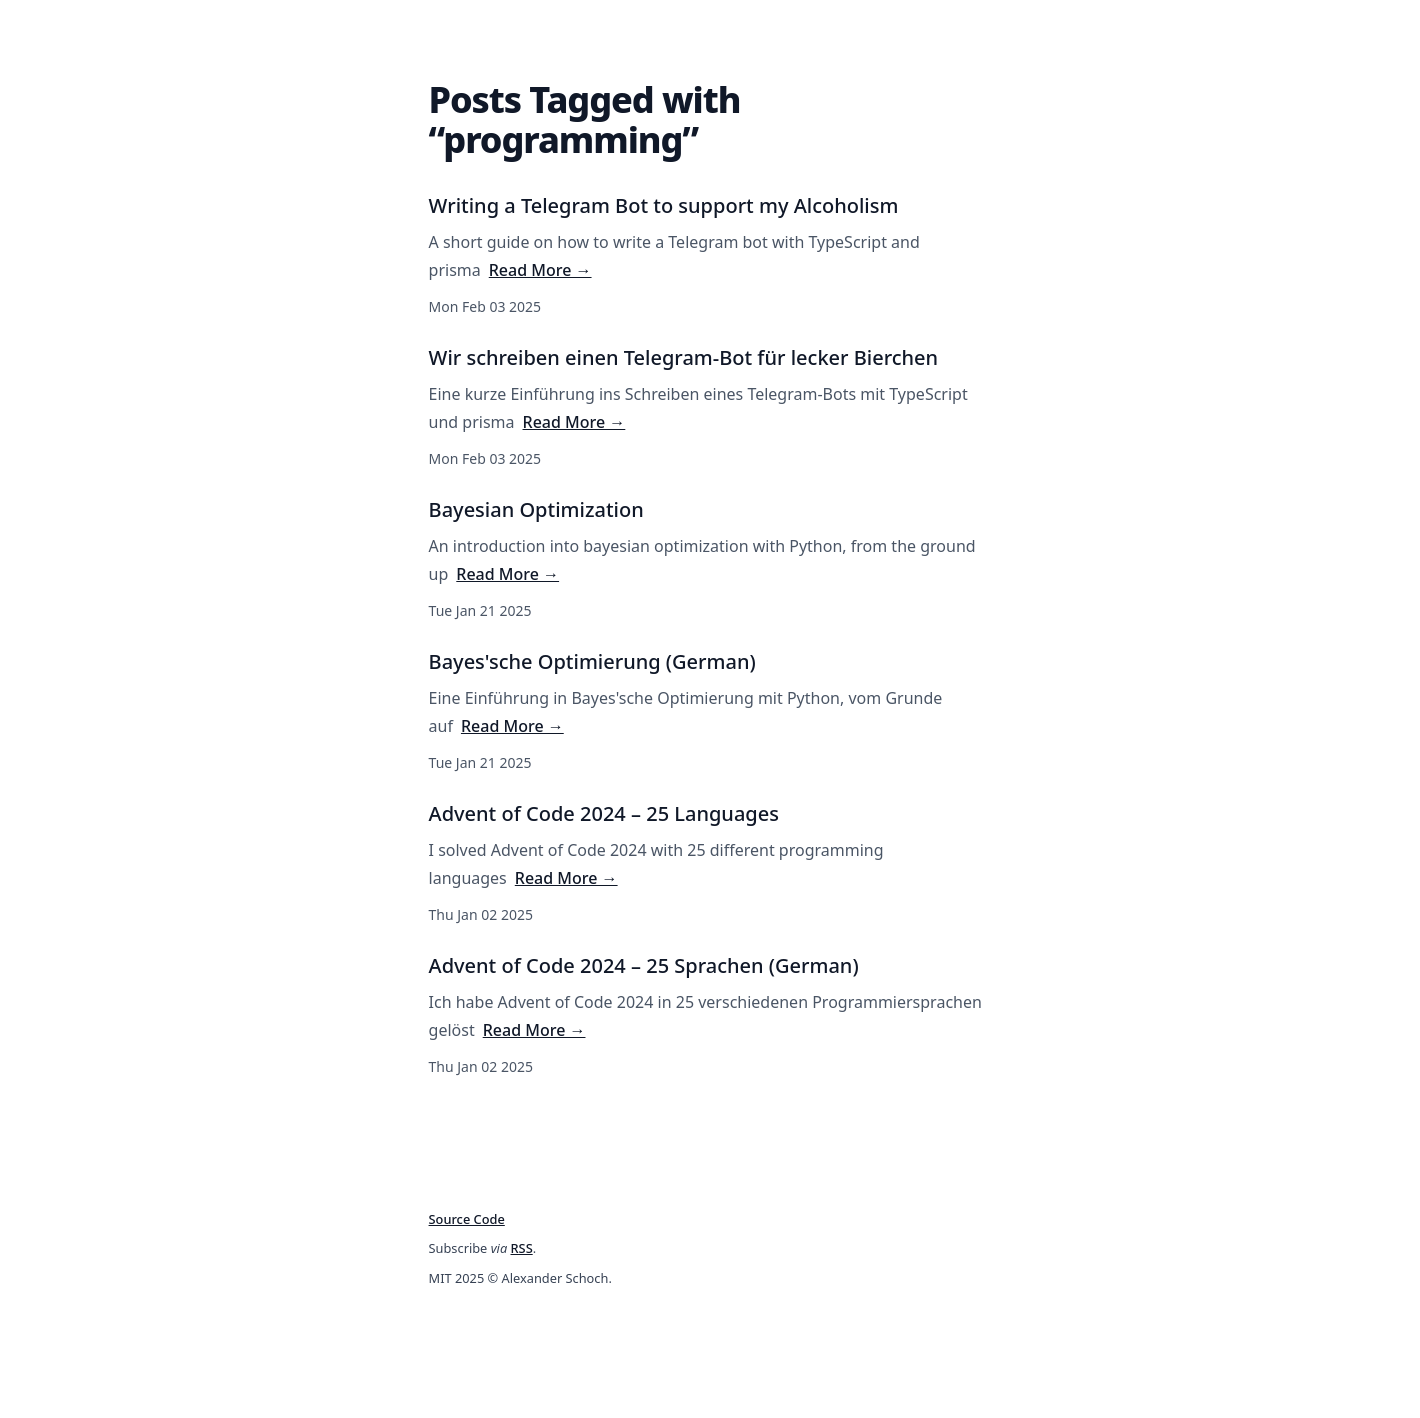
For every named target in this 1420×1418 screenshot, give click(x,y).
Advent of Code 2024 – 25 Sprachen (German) (644, 965)
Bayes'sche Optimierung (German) (592, 661)
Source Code (467, 1219)
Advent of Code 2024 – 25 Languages (604, 813)
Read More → (540, 270)
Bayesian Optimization (536, 509)
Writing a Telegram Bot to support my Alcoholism (664, 205)
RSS (522, 1248)
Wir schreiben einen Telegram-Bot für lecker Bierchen (684, 357)
